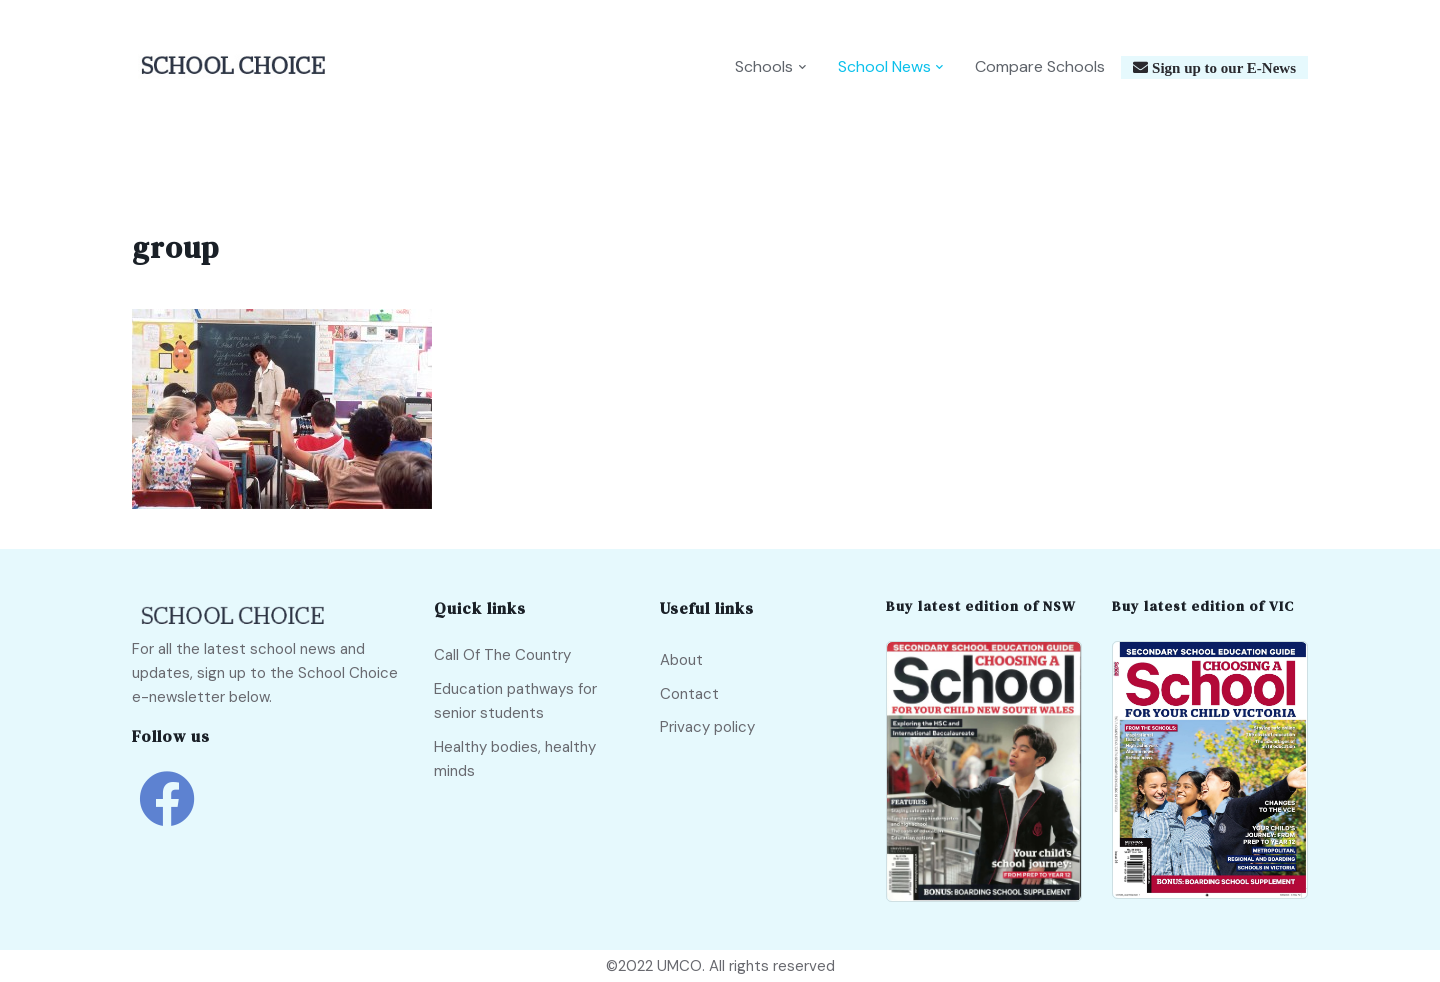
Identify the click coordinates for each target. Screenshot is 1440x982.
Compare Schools (1040, 66)
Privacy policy (707, 727)
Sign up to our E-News (1222, 67)
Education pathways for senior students (515, 701)
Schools (764, 66)
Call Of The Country (502, 655)
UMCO (679, 966)
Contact (689, 694)
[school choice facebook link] (167, 813)
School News (884, 66)
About (681, 660)
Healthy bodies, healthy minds (515, 759)
